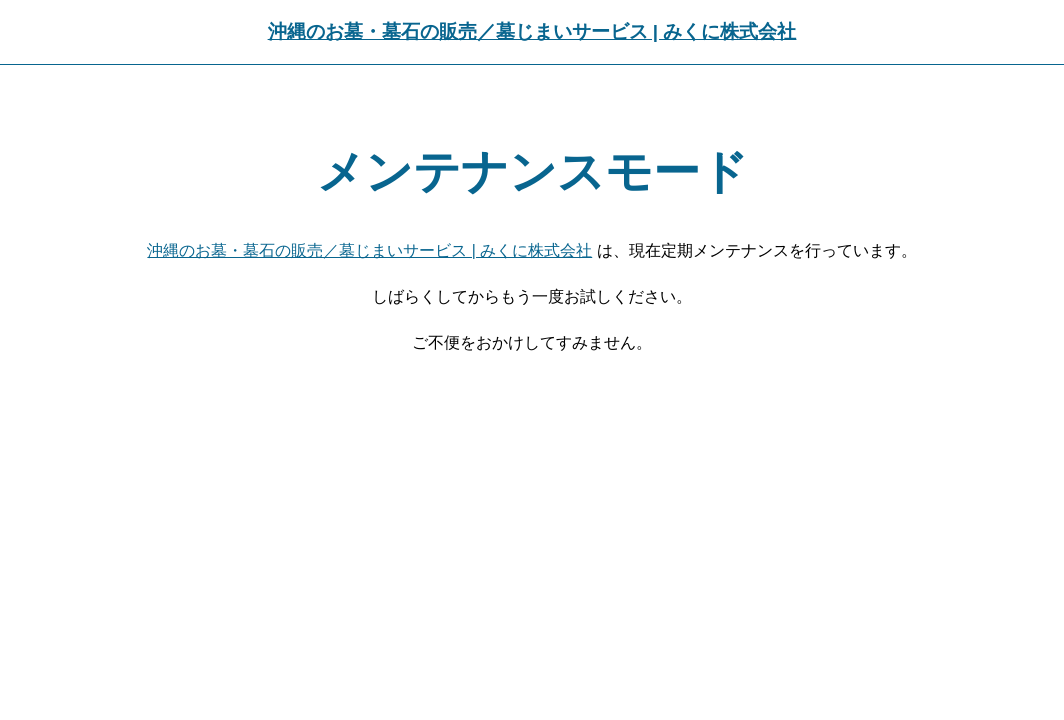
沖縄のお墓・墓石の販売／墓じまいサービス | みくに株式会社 (532, 31)
